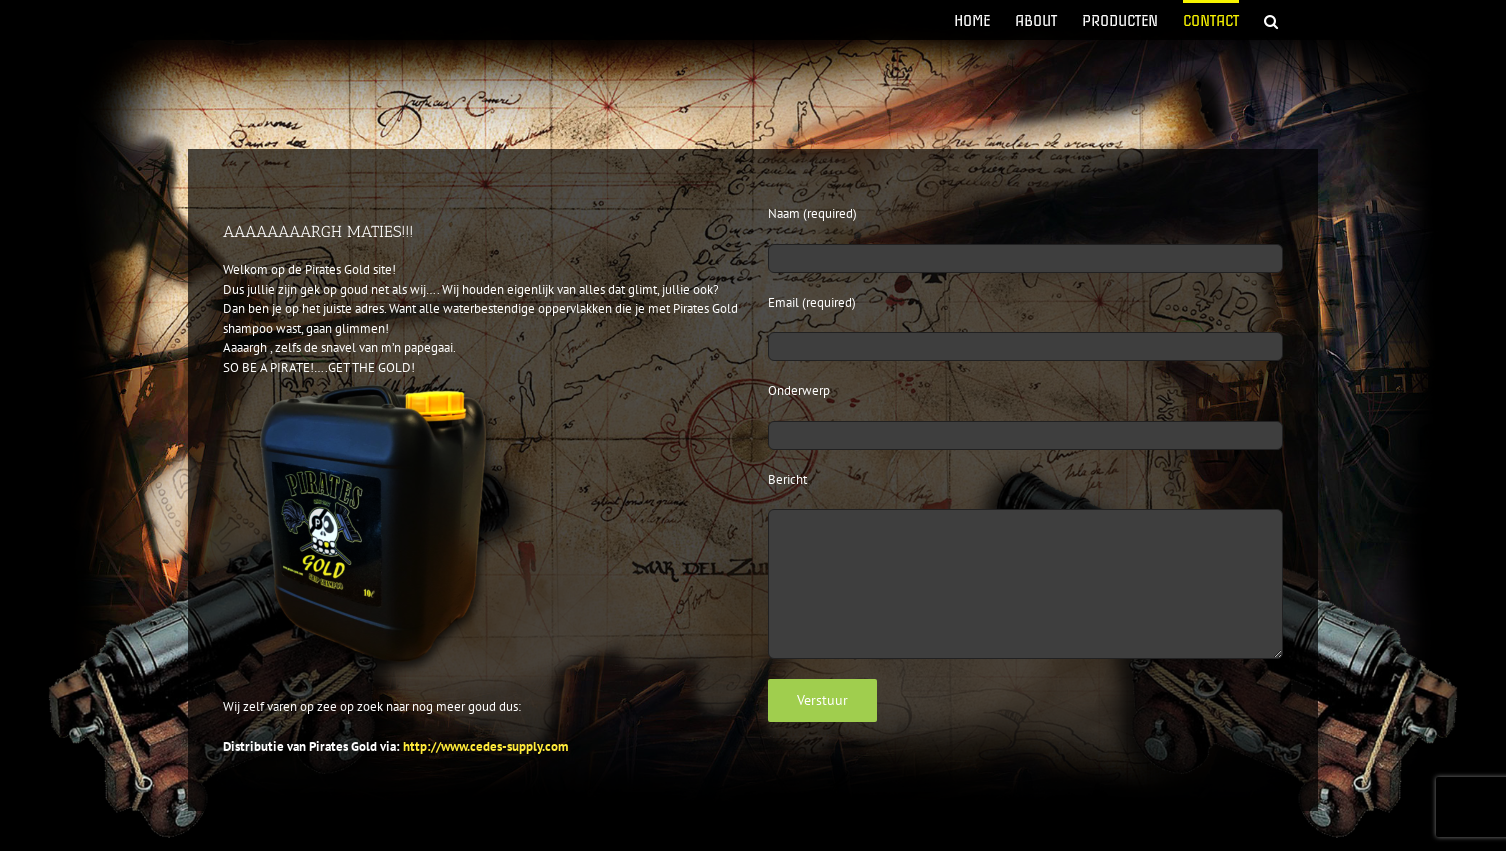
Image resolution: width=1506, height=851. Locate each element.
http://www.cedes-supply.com (485, 746)
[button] (1271, 20)
